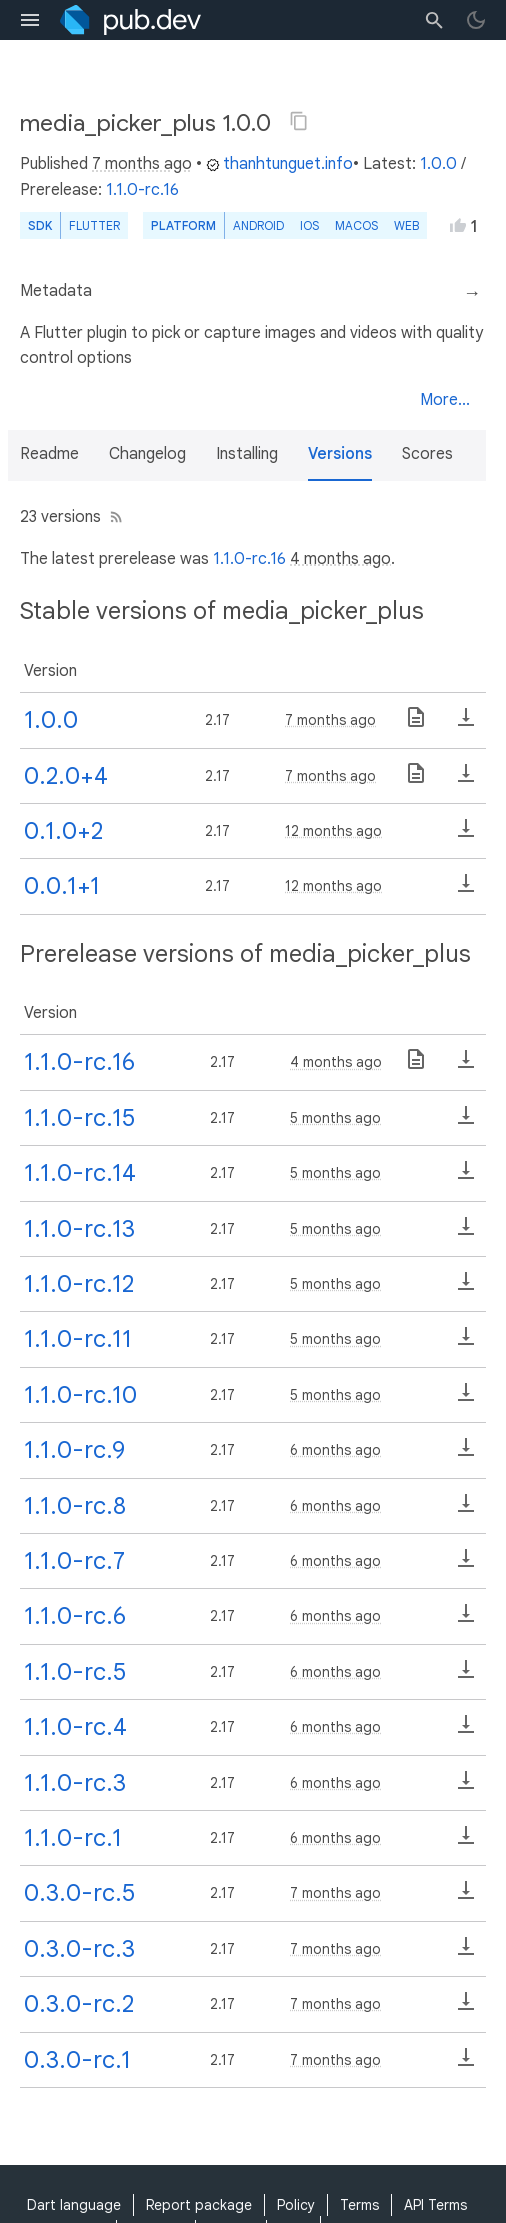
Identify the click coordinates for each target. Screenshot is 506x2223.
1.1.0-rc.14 (80, 1173)
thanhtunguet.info (279, 164)
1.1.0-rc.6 (75, 1616)
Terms (359, 2205)
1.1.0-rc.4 (75, 1727)
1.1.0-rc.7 (74, 1561)
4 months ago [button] (340, 559)
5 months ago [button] (335, 1118)
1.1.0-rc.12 (79, 1284)
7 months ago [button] (142, 164)
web (406, 225)
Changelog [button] (147, 454)
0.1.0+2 (63, 831)
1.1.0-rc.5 (75, 1672)
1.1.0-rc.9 (74, 1450)
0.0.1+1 (62, 886)
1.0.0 (438, 164)
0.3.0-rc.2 (79, 2004)
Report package (199, 2205)
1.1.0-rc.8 (75, 1506)
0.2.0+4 (66, 776)
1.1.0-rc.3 (75, 1783)
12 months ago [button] (333, 831)
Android (258, 225)
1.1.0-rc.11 (78, 1339)
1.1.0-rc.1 (73, 1838)
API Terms (435, 2205)
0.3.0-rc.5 (79, 1893)
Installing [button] (247, 454)
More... (445, 400)
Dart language (74, 2205)
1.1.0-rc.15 (79, 1118)
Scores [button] (427, 454)
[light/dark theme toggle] (476, 20)
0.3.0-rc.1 (77, 2060)
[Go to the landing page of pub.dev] (130, 20)
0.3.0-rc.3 (79, 1949)
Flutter (94, 225)
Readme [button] (49, 454)
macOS (356, 225)
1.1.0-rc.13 (79, 1229)
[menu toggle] (30, 20)
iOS (309, 225)
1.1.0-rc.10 (80, 1395)
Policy (296, 2205)
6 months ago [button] (335, 1450)
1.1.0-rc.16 (142, 190)
